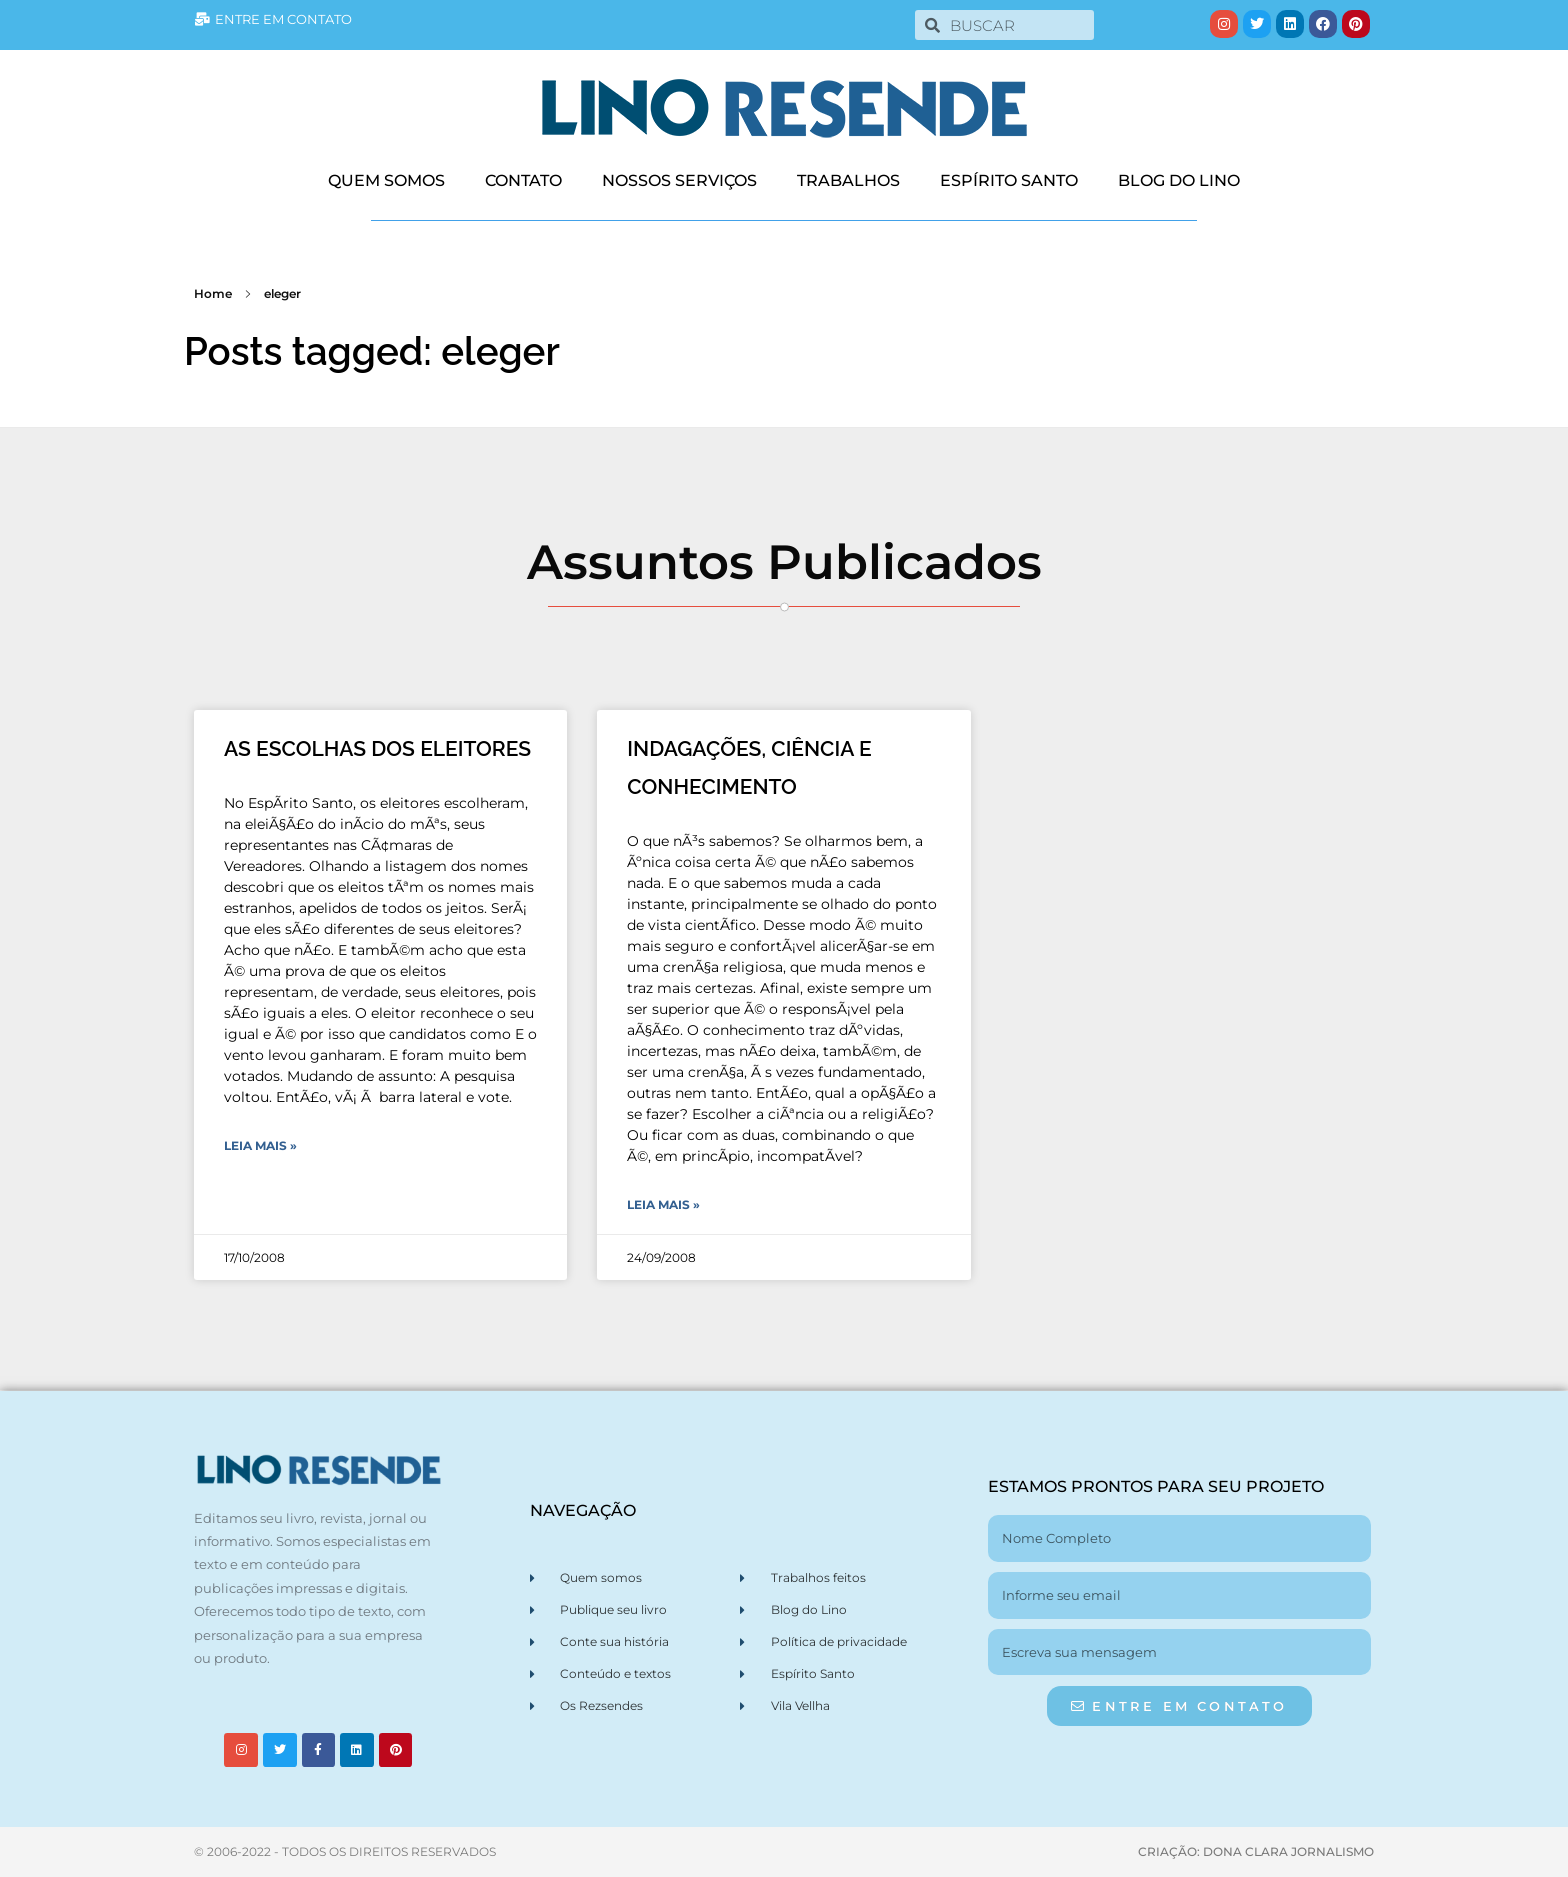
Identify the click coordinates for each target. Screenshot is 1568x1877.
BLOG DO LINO (1179, 180)
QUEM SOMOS (386, 180)
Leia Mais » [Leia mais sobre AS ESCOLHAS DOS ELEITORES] (260, 1145)
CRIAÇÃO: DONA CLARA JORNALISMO (1256, 1851)
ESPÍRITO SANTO (1009, 180)
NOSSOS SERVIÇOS (679, 180)
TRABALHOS (848, 180)
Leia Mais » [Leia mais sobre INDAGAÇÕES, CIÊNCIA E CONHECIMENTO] (663, 1204)
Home (213, 293)
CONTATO (523, 180)
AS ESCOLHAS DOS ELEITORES (377, 748)
